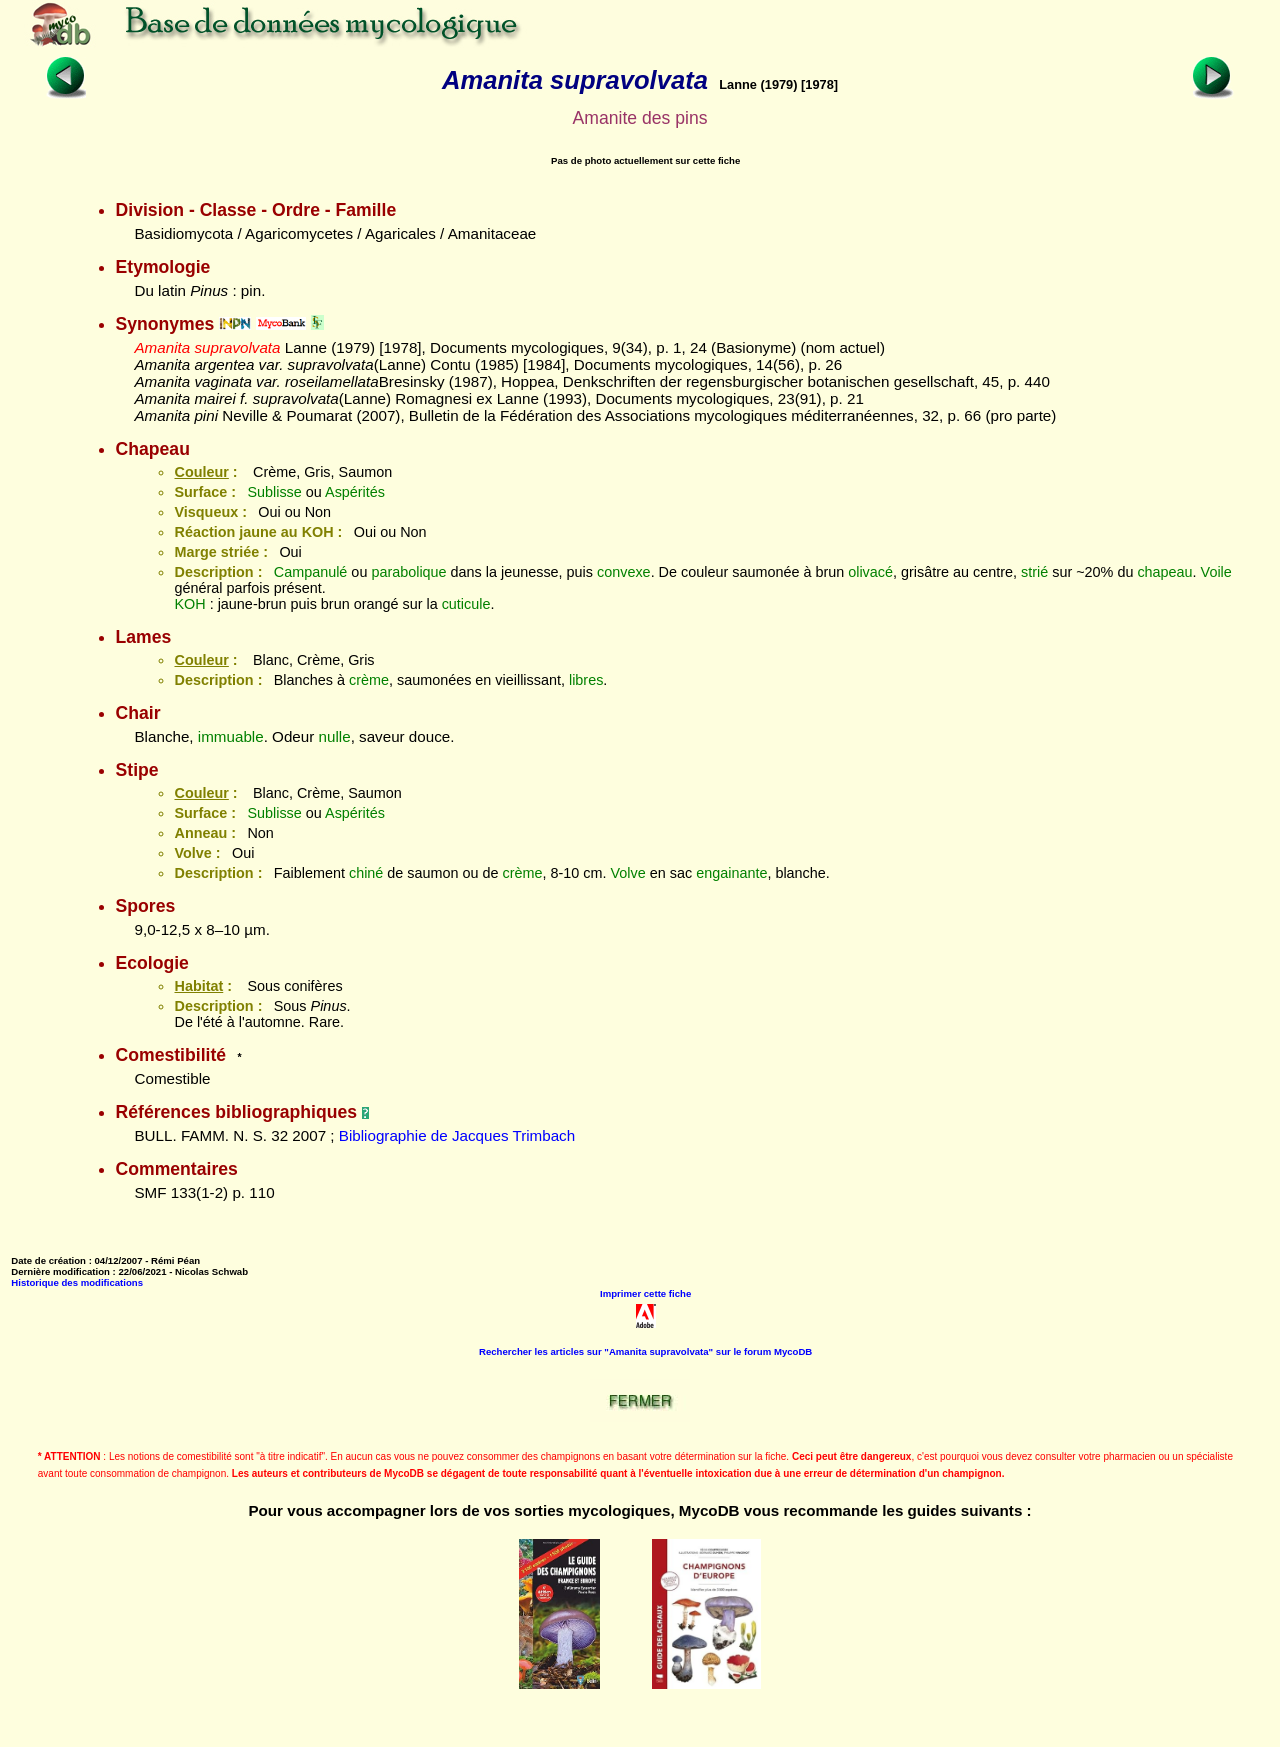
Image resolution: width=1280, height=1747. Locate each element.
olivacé (870, 572)
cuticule (466, 604)
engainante (731, 873)
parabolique (408, 572)
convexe (624, 572)
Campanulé (311, 572)
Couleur (201, 472)
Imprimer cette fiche (645, 1293)
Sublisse (274, 492)
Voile (1216, 572)
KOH (189, 604)
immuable (231, 736)
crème (369, 680)
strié (1034, 572)
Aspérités (355, 492)
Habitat (198, 986)
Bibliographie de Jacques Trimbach (457, 1135)
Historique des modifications (77, 1282)
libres (586, 680)
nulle (335, 736)
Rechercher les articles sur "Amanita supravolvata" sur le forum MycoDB (645, 1351)
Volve (628, 873)
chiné (366, 873)
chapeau (1164, 572)
